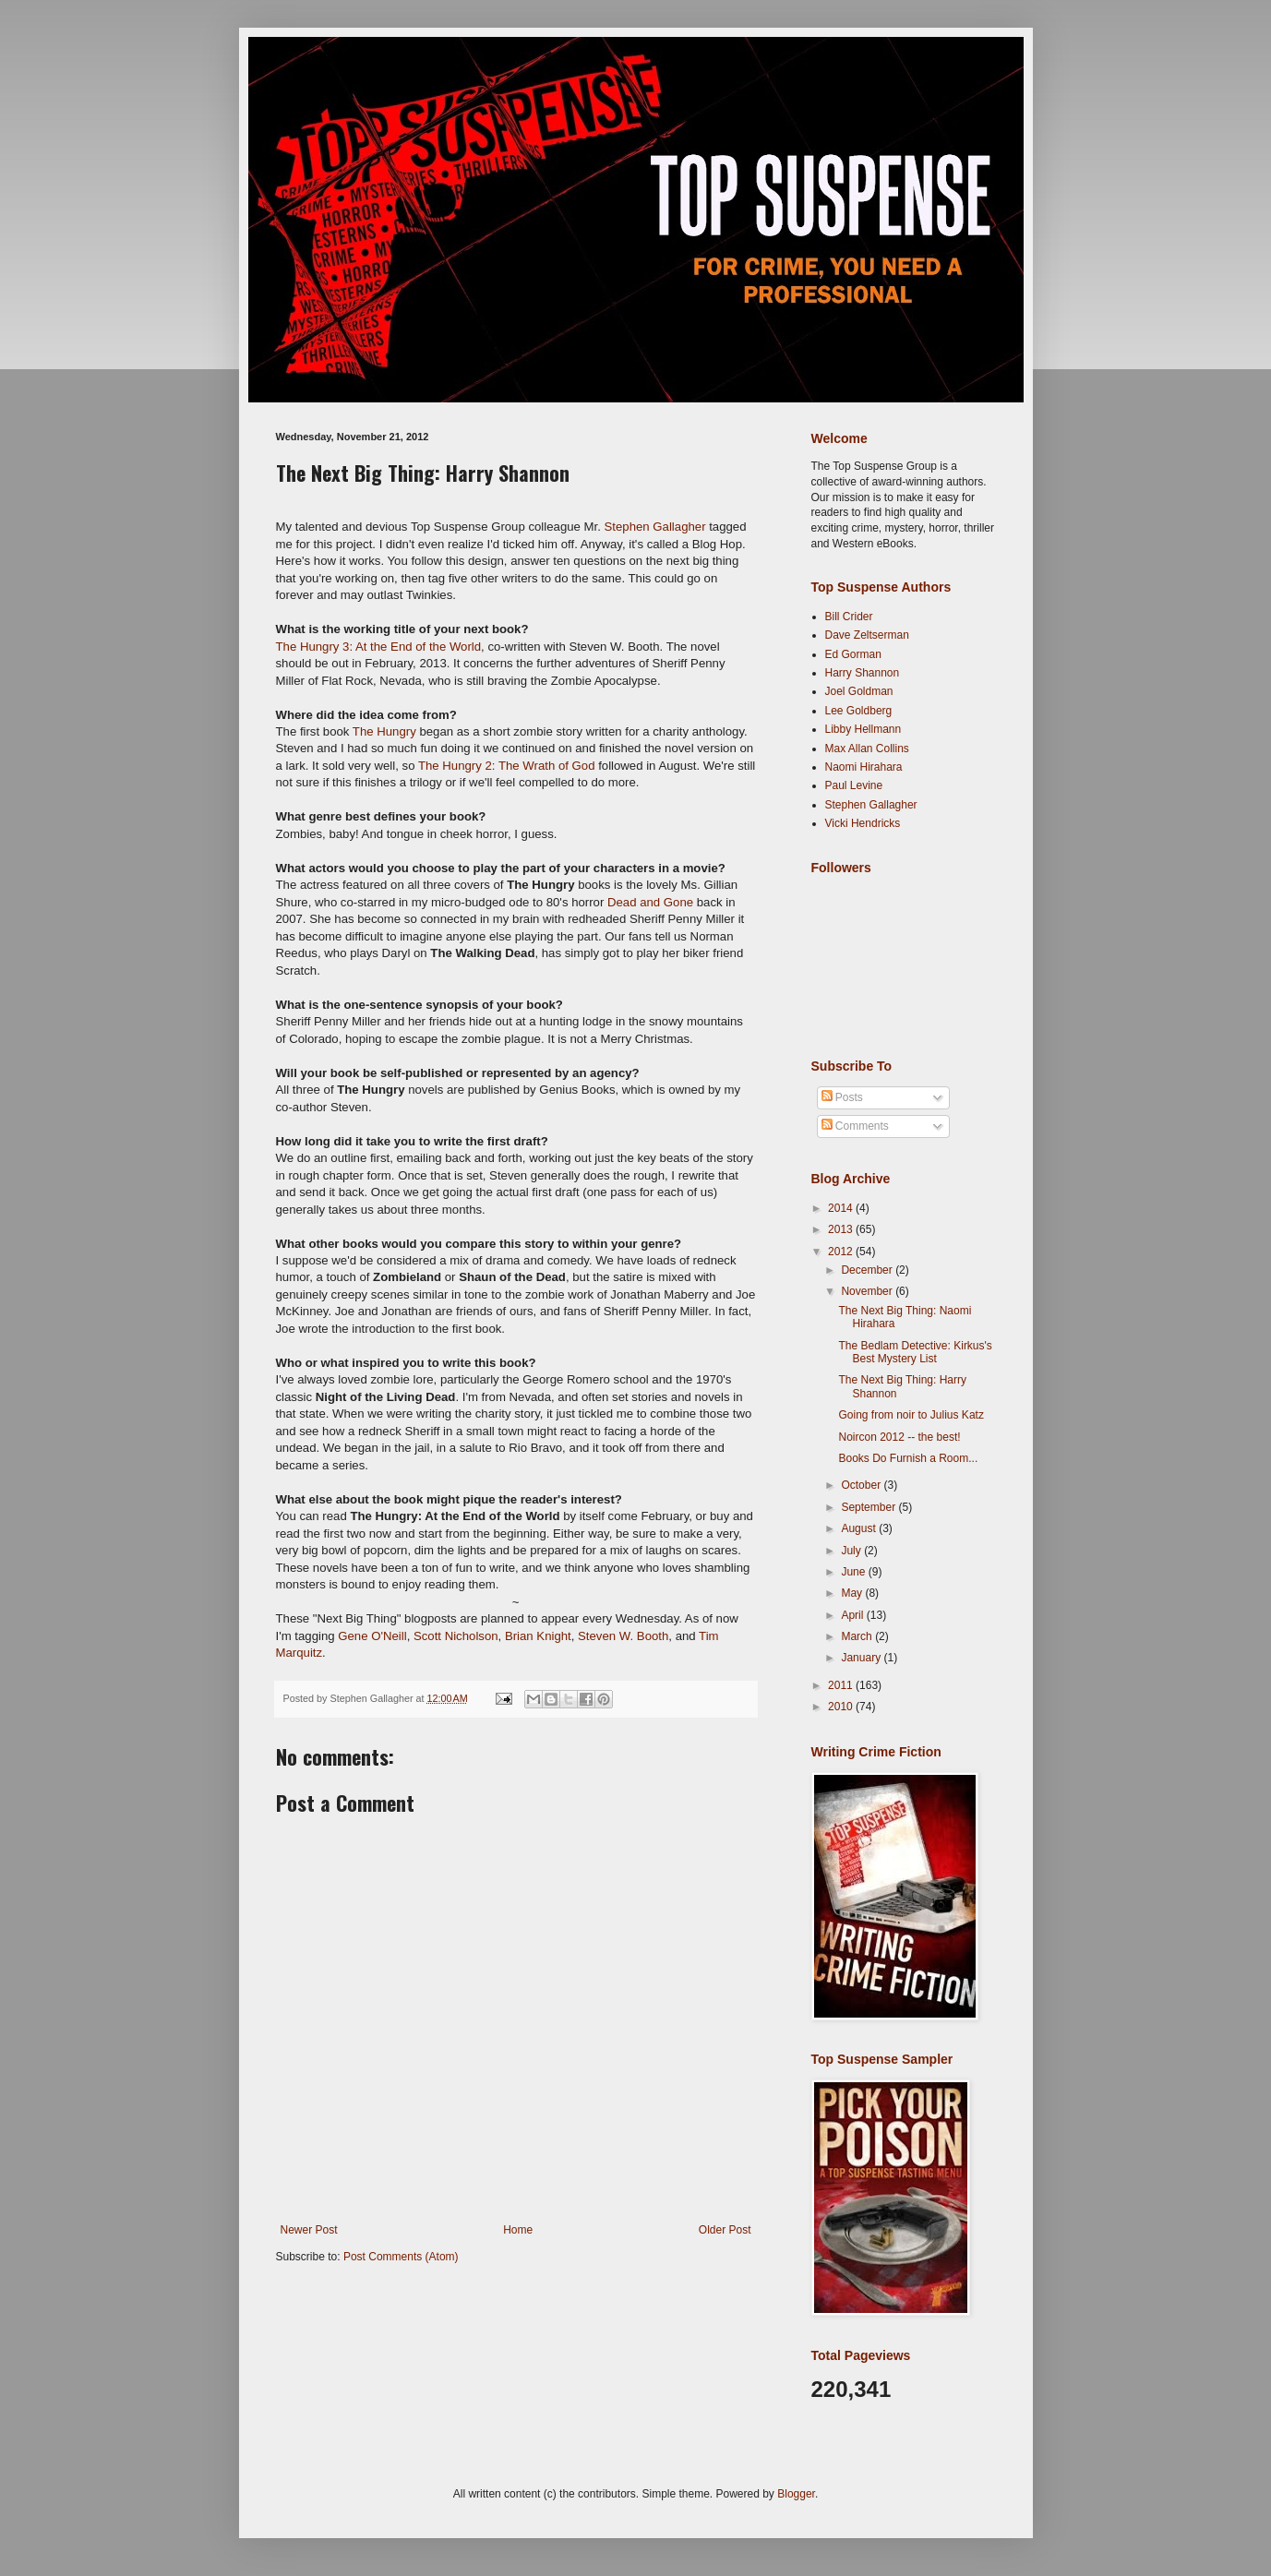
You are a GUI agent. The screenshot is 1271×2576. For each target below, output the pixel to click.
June (854, 1571)
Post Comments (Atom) (401, 2256)
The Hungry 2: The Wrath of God (506, 766)
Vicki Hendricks (863, 823)
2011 (842, 1685)
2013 (842, 1229)
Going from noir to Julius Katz (910, 1414)
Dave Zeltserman (867, 635)
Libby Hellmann (863, 729)
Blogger (796, 2493)
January (862, 1657)
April (853, 1615)
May (853, 1593)
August (860, 1528)
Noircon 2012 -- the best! (899, 1437)
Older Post (725, 2229)
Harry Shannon (862, 672)
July (852, 1550)
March (858, 1636)
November (868, 1291)
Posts (842, 1097)
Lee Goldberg (859, 710)
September (869, 1507)
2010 (842, 1706)
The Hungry (384, 731)
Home (518, 2229)
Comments (855, 1126)
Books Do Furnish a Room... (907, 1458)
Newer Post (309, 2229)
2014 (842, 1208)
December (868, 1270)
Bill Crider (849, 616)
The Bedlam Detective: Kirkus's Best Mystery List (914, 1352)
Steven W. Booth (623, 1636)
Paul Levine (854, 785)
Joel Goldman (859, 691)
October (862, 1485)
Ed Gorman (853, 654)
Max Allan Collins (867, 748)
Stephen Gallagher (655, 526)
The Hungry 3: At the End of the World (379, 646)
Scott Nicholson (456, 1636)
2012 (842, 1251)
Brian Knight (538, 1636)
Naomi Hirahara (864, 767)
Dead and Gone (648, 902)
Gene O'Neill (372, 1636)
